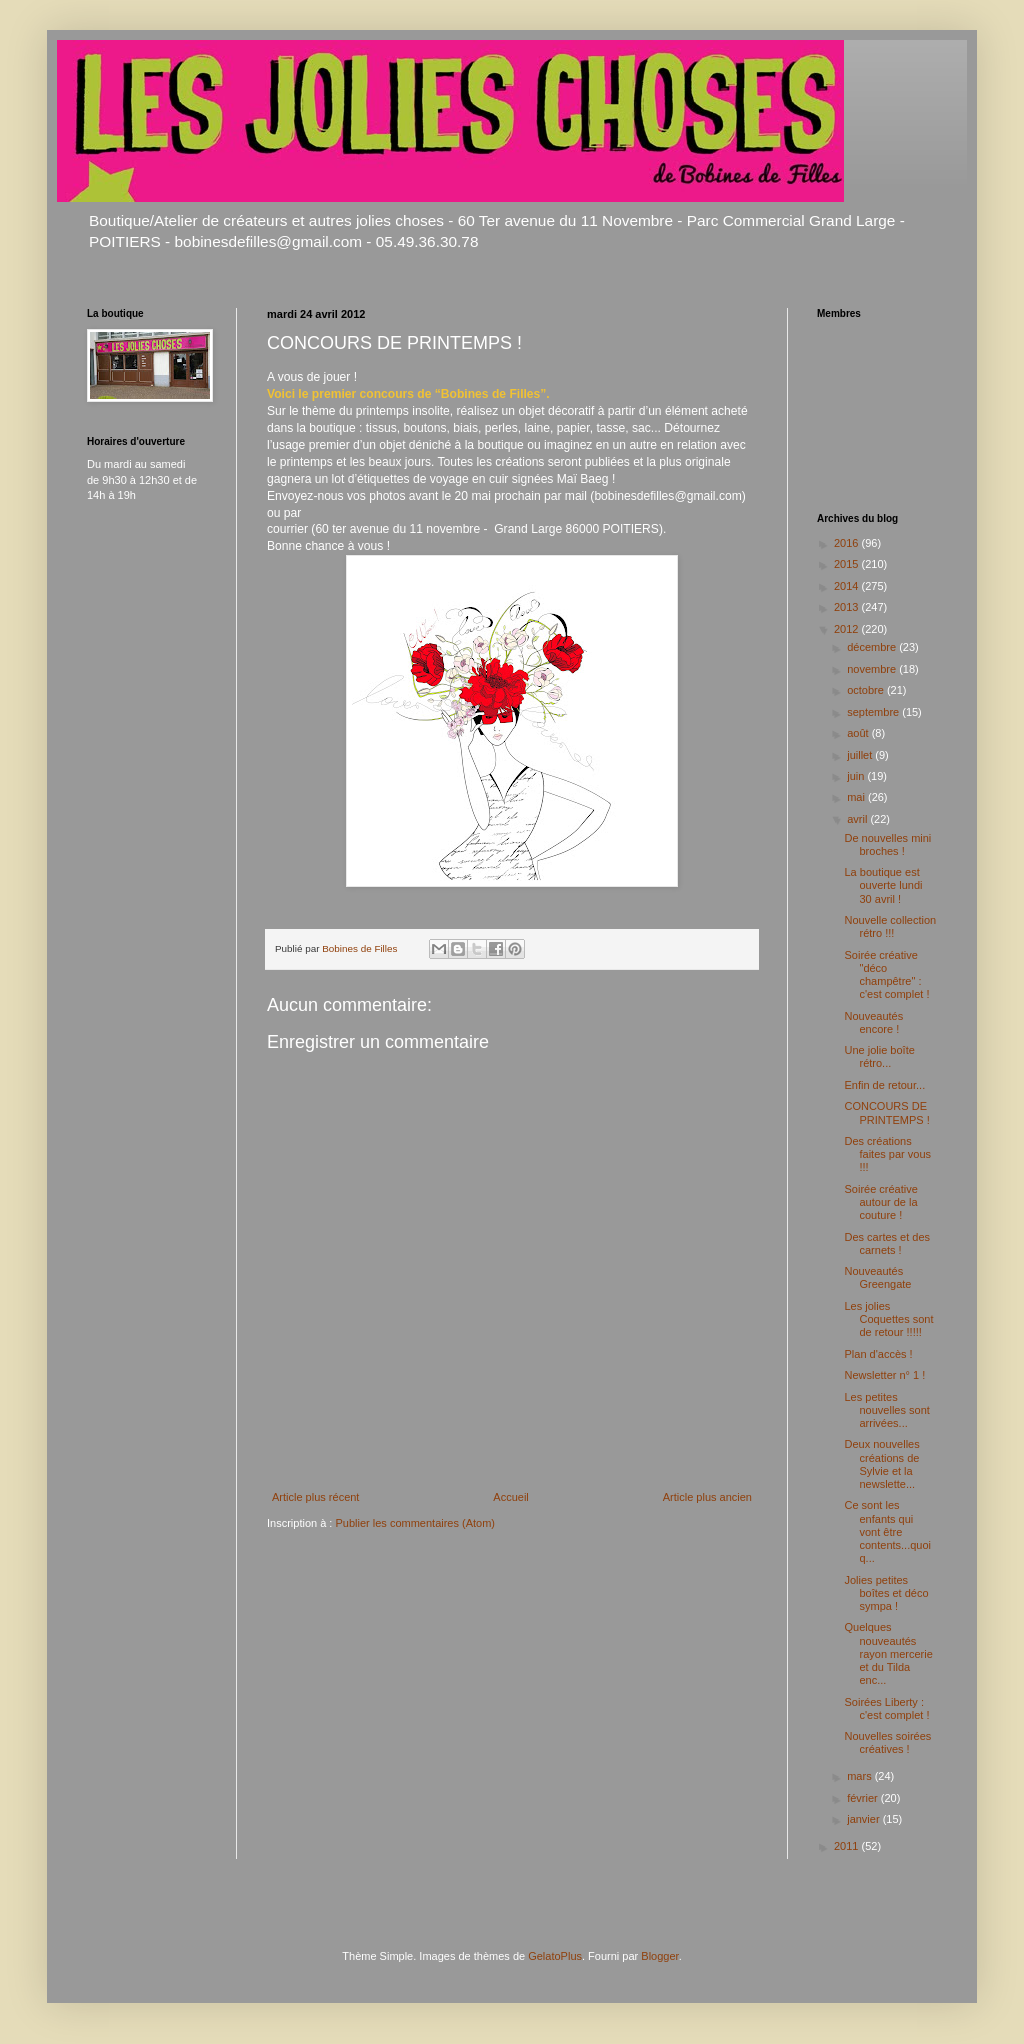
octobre (867, 690)
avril (858, 819)
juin (857, 776)
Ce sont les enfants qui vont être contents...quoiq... (887, 1531)
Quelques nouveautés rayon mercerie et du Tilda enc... (888, 1653)
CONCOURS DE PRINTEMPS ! (886, 1112)
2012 (848, 629)
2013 (848, 607)
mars (861, 1776)
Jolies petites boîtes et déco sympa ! (886, 1593)
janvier (864, 1819)
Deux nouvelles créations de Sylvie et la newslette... (881, 1464)
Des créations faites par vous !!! (887, 1154)
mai (857, 797)
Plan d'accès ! (878, 1354)
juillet (861, 755)
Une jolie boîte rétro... (879, 1056)
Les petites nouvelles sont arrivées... (886, 1410)
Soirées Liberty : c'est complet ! (886, 1708)
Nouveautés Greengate (877, 1277)
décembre (873, 647)
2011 (848, 1846)
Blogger (659, 1956)
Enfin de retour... (884, 1085)
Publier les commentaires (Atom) (415, 1523)
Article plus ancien (707, 1497)
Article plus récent (315, 1497)
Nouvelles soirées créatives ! (887, 1742)
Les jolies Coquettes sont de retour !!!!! (888, 1319)
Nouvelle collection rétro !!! (890, 926)
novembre (873, 669)
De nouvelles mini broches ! (887, 844)
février (864, 1798)
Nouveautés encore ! (873, 1022)
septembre (874, 712)
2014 (848, 586)
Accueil (510, 1497)
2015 (848, 564)
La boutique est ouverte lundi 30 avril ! (883, 885)
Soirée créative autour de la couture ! (880, 1202)
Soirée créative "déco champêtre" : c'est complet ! (886, 975)
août (859, 733)
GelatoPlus (555, 1956)
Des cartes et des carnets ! (887, 1243)
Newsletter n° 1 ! (884, 1375)
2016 (848, 543)
